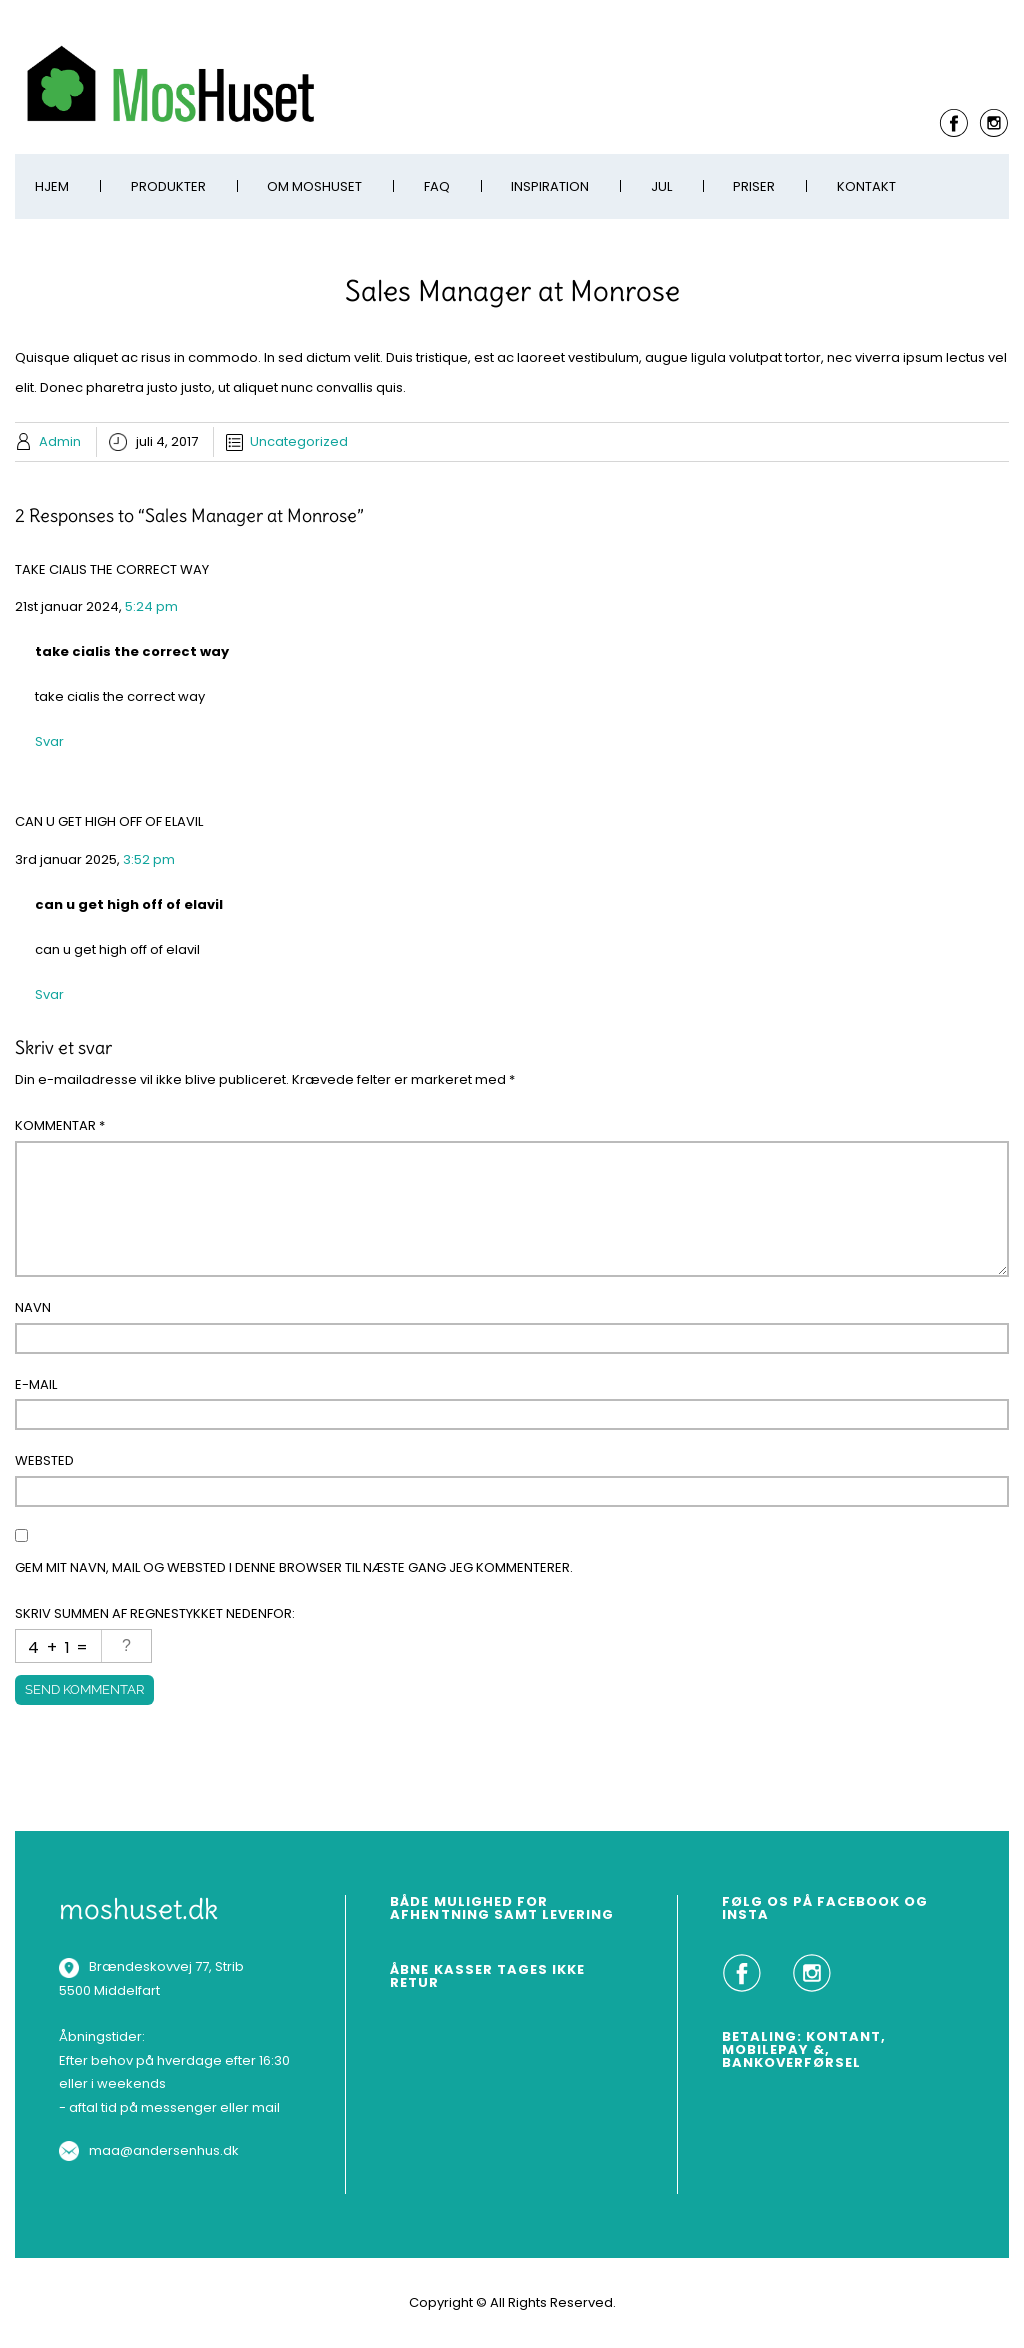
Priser (754, 186)
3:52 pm (149, 859)
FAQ (437, 186)
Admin (60, 441)
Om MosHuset (314, 186)
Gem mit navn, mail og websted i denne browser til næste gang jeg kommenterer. (294, 1567)
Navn (33, 1307)
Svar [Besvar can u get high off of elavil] (49, 994)
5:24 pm (151, 606)
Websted (44, 1460)
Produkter (168, 186)
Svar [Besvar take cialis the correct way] (49, 741)
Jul (661, 186)
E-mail (36, 1384)
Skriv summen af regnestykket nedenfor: (155, 1613)
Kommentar (60, 1125)
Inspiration (550, 186)
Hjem (52, 186)
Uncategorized (299, 441)
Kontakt (866, 186)
